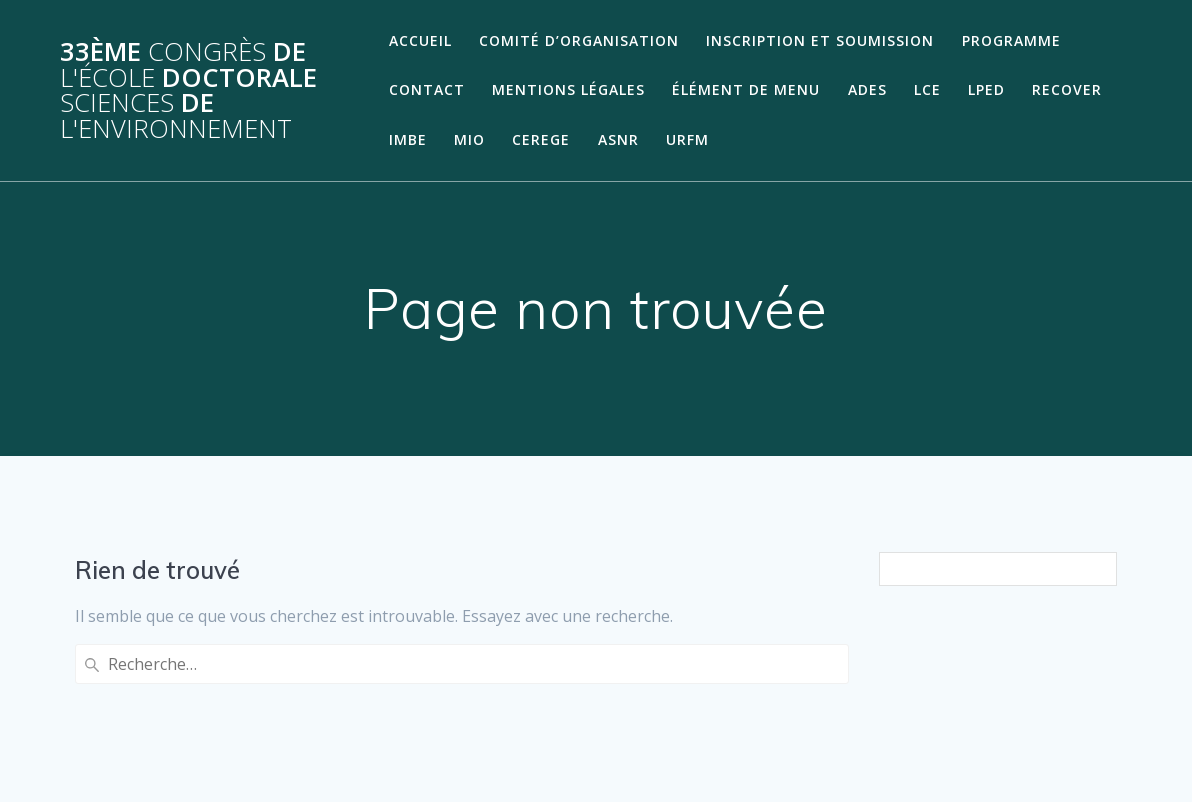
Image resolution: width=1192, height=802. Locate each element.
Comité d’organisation (579, 40)
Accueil (420, 40)
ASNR (618, 139)
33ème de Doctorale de (188, 90)
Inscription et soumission (820, 40)
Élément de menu (746, 89)
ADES (867, 89)
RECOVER (1067, 89)
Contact (427, 89)
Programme (1011, 40)
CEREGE (541, 139)
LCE (927, 89)
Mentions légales (568, 89)
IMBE (408, 139)
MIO (469, 139)
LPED (986, 89)
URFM (687, 139)
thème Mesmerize (990, 751)
